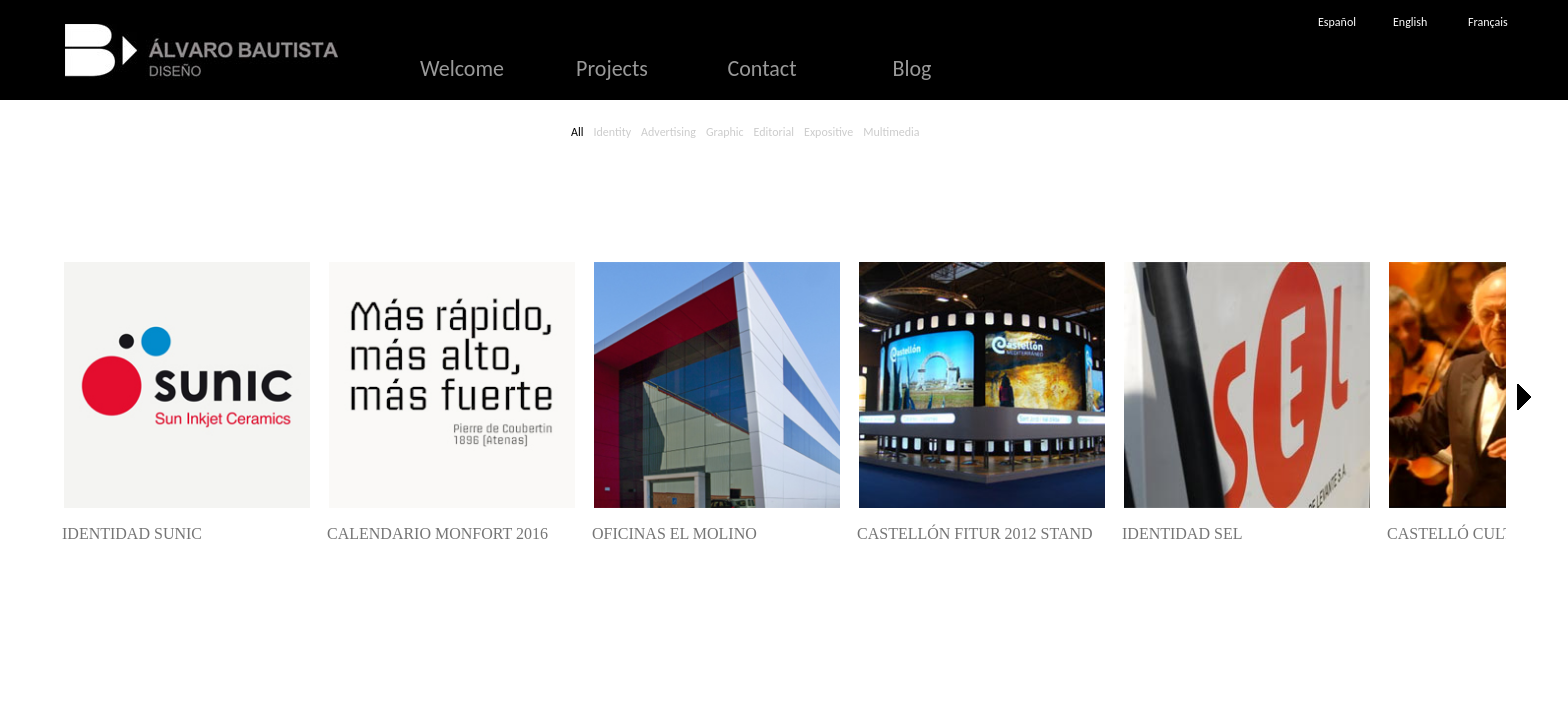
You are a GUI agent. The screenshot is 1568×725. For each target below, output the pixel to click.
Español (1337, 22)
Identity (612, 132)
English (1410, 22)
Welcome (462, 68)
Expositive (828, 132)
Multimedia (891, 132)
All (577, 132)
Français (1488, 22)
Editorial (774, 132)
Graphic (725, 132)
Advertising (668, 132)
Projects (612, 68)
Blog (912, 68)
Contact (762, 68)
